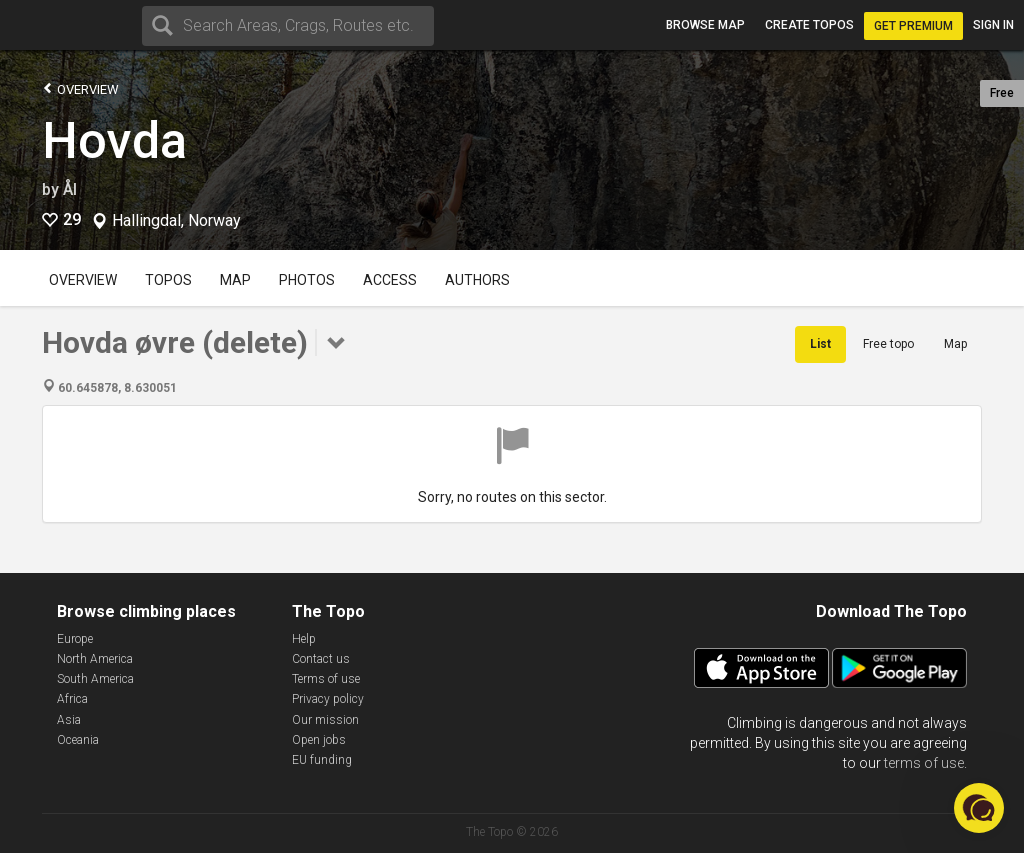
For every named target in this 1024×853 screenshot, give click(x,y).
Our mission (325, 720)
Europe (75, 639)
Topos (168, 280)
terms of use (924, 763)
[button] (979, 808)
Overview (80, 88)
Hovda (114, 141)
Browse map (705, 25)
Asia (69, 720)
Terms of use (326, 679)
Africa (72, 699)
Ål (70, 189)
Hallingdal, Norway (176, 221)
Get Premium (913, 26)
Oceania (78, 740)
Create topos (809, 25)
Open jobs (319, 740)
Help (304, 639)
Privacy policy (328, 699)
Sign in (993, 25)
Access (390, 280)
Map (235, 280)
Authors (477, 280)
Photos (307, 280)
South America (95, 679)
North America (95, 659)
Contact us (321, 659)
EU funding (322, 760)
